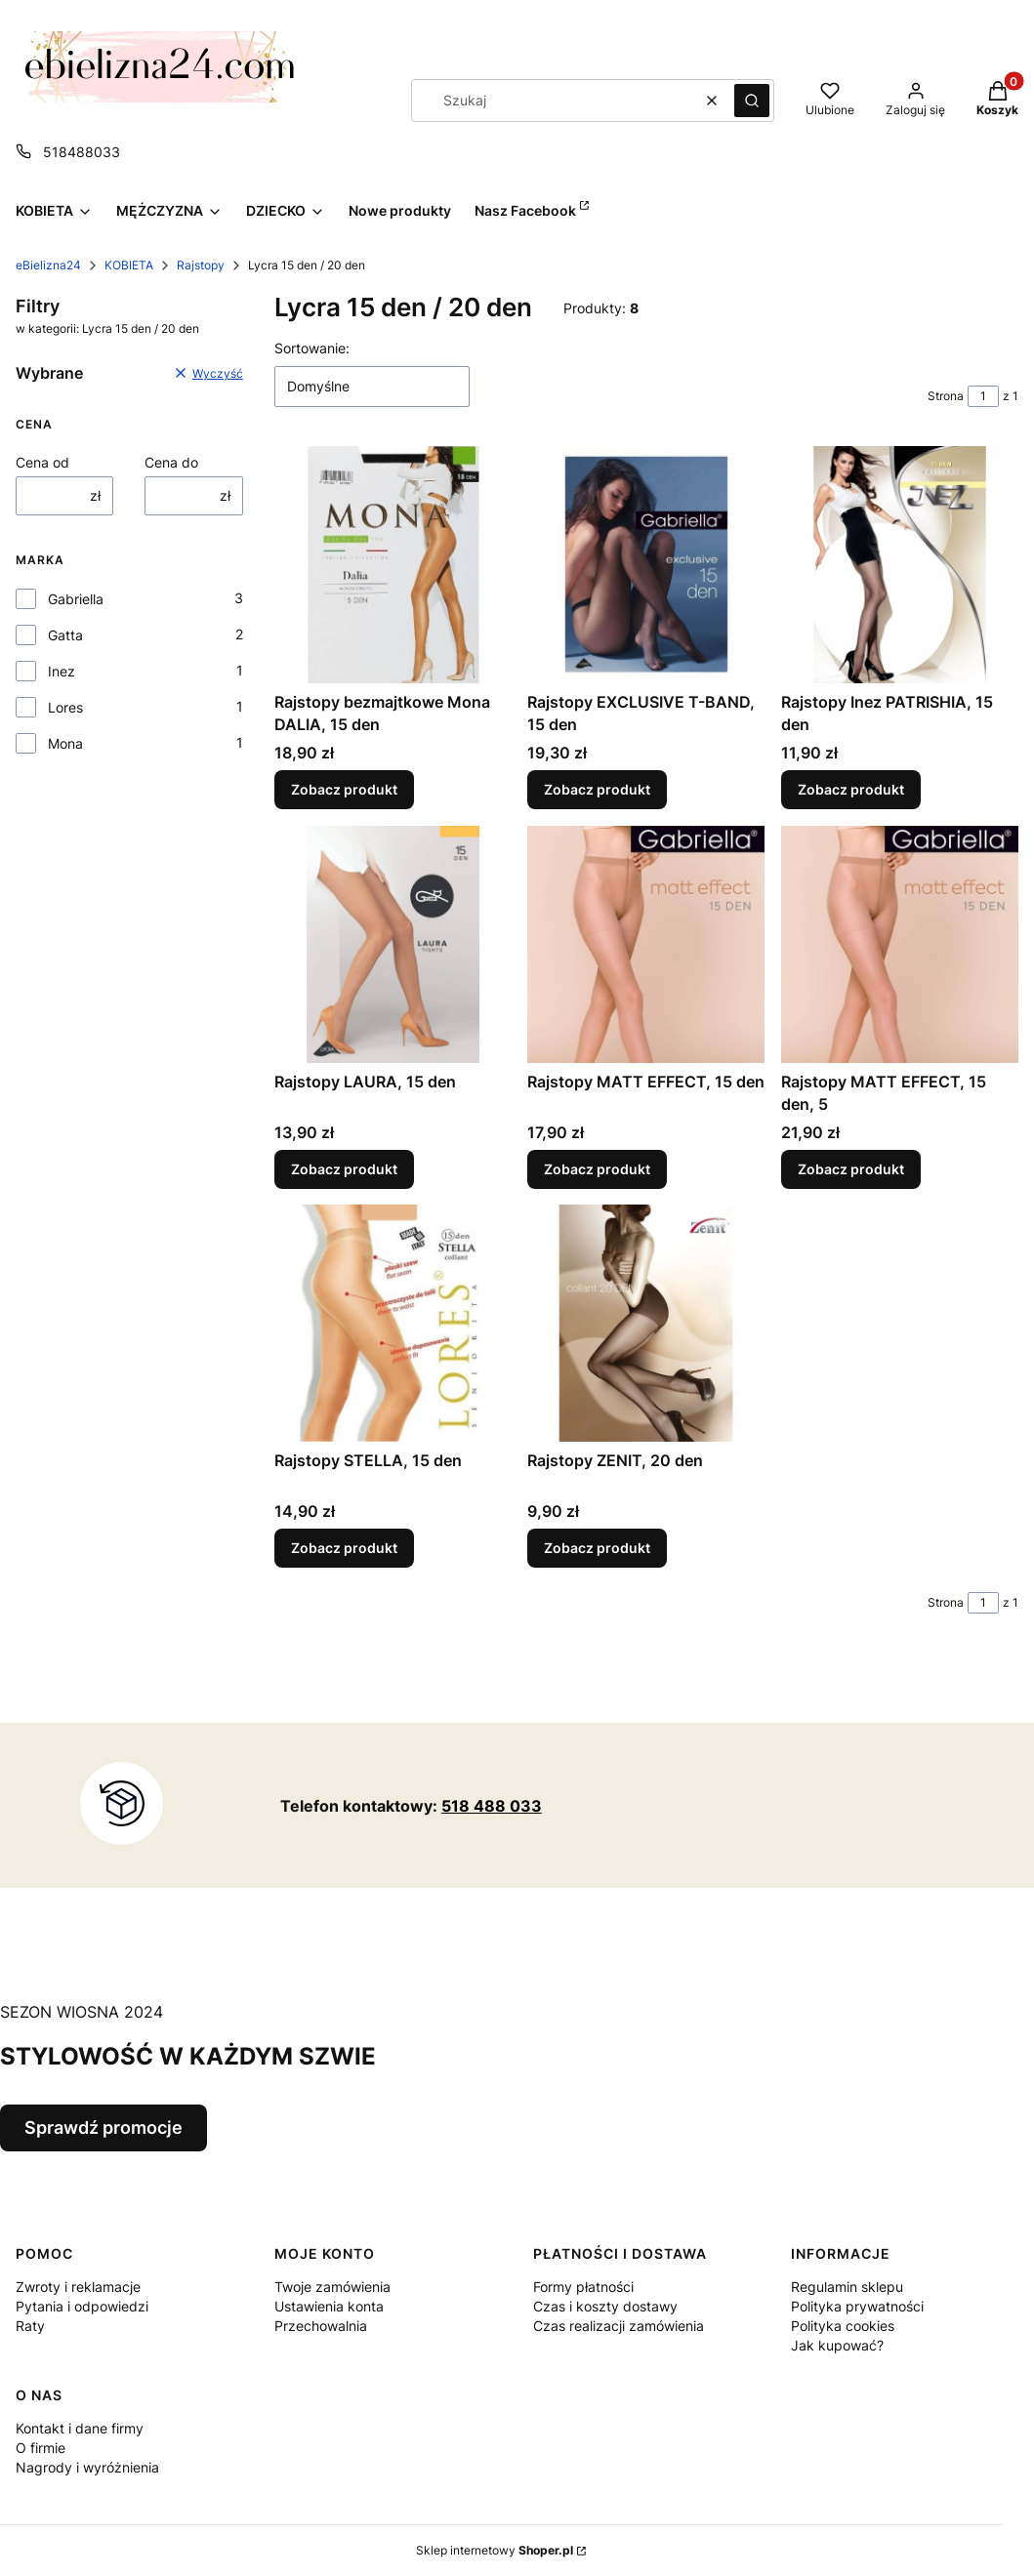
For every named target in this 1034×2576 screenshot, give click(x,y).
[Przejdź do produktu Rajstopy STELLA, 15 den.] (393, 1323)
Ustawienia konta (329, 2306)
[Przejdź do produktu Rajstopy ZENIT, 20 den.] (646, 1323)
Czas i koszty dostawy (605, 2306)
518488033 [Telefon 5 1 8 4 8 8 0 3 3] (81, 151)
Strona (946, 395)
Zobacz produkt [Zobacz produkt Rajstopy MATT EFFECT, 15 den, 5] (851, 1169)
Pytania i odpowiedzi (82, 2306)
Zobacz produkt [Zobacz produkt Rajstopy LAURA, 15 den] (344, 1169)
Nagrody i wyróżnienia (87, 2467)
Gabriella (75, 599)
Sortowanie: (312, 348)
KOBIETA (128, 265)
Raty (30, 2325)
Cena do (171, 462)
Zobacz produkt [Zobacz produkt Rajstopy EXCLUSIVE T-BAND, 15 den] (597, 790)
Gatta (65, 635)
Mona (65, 743)
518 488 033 (491, 1806)
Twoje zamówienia (332, 2286)
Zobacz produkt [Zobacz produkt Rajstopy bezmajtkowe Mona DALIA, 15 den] (344, 790)
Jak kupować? (837, 2345)
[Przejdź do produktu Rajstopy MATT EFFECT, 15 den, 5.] (899, 944)
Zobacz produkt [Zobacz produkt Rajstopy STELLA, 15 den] (344, 1548)
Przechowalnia (320, 2325)
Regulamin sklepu (847, 2286)
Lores (65, 707)
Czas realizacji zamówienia (618, 2325)
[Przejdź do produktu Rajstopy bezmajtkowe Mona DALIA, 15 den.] (393, 564)
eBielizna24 (48, 265)
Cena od (42, 462)
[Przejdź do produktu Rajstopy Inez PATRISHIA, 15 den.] (899, 564)
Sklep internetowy (494, 2550)
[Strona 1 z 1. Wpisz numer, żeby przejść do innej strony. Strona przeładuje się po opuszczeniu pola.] (983, 396)
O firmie (40, 2447)
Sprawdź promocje (103, 2127)
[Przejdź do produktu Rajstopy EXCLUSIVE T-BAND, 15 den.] (646, 564)
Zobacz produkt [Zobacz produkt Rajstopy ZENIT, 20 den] (597, 1548)
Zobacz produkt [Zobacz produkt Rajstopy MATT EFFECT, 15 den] (597, 1169)
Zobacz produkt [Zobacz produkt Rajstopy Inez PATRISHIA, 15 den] (851, 790)
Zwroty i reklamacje (78, 2286)
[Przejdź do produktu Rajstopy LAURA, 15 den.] (393, 944)
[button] (751, 100)
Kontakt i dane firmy (80, 2428)
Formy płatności (583, 2286)
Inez (61, 671)
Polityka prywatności (857, 2306)
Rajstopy (201, 265)
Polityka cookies (842, 2325)
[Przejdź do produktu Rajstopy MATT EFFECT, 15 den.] (646, 944)
